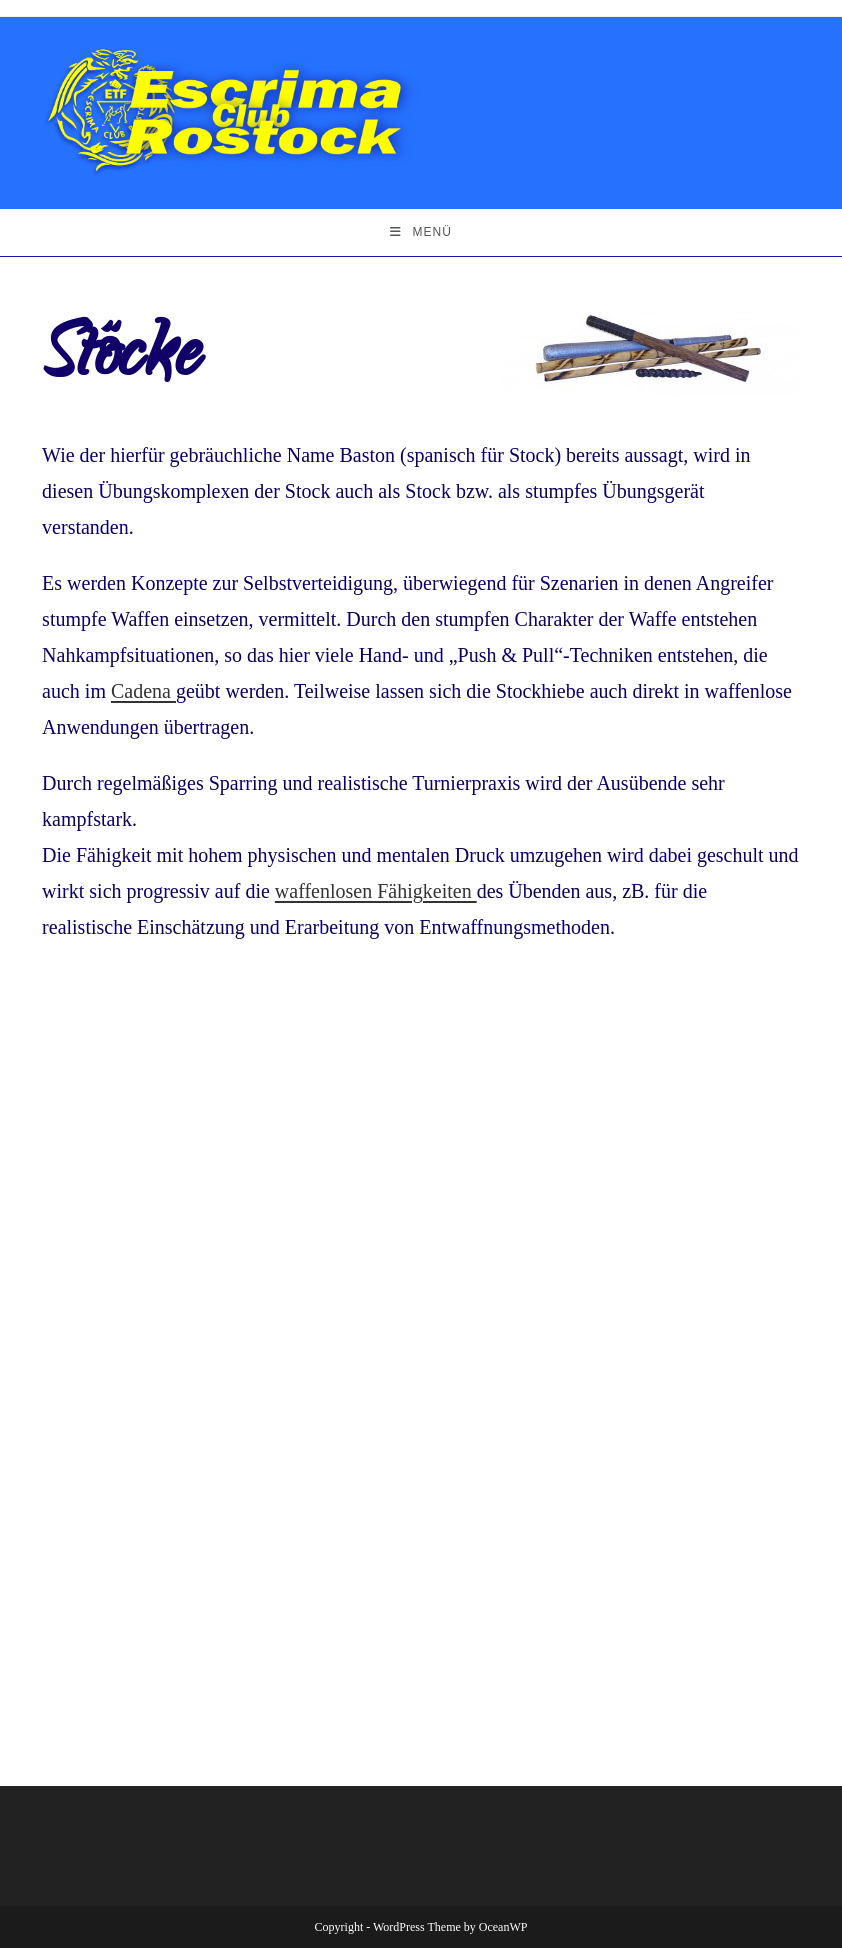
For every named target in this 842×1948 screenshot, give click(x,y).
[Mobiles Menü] (421, 232)
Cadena (143, 691)
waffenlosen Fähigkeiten (376, 891)
